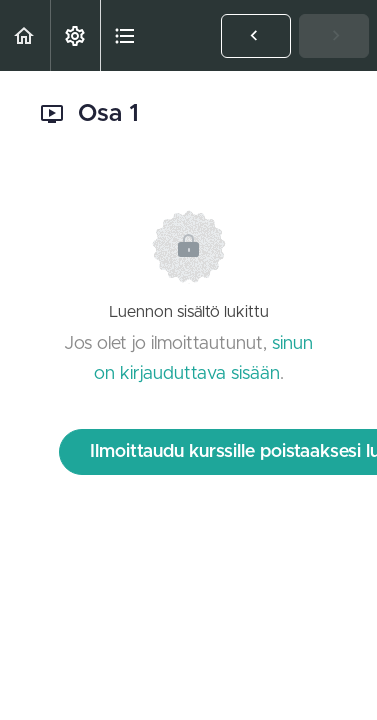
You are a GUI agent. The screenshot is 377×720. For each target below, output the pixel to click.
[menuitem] (75, 35)
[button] (25, 35)
